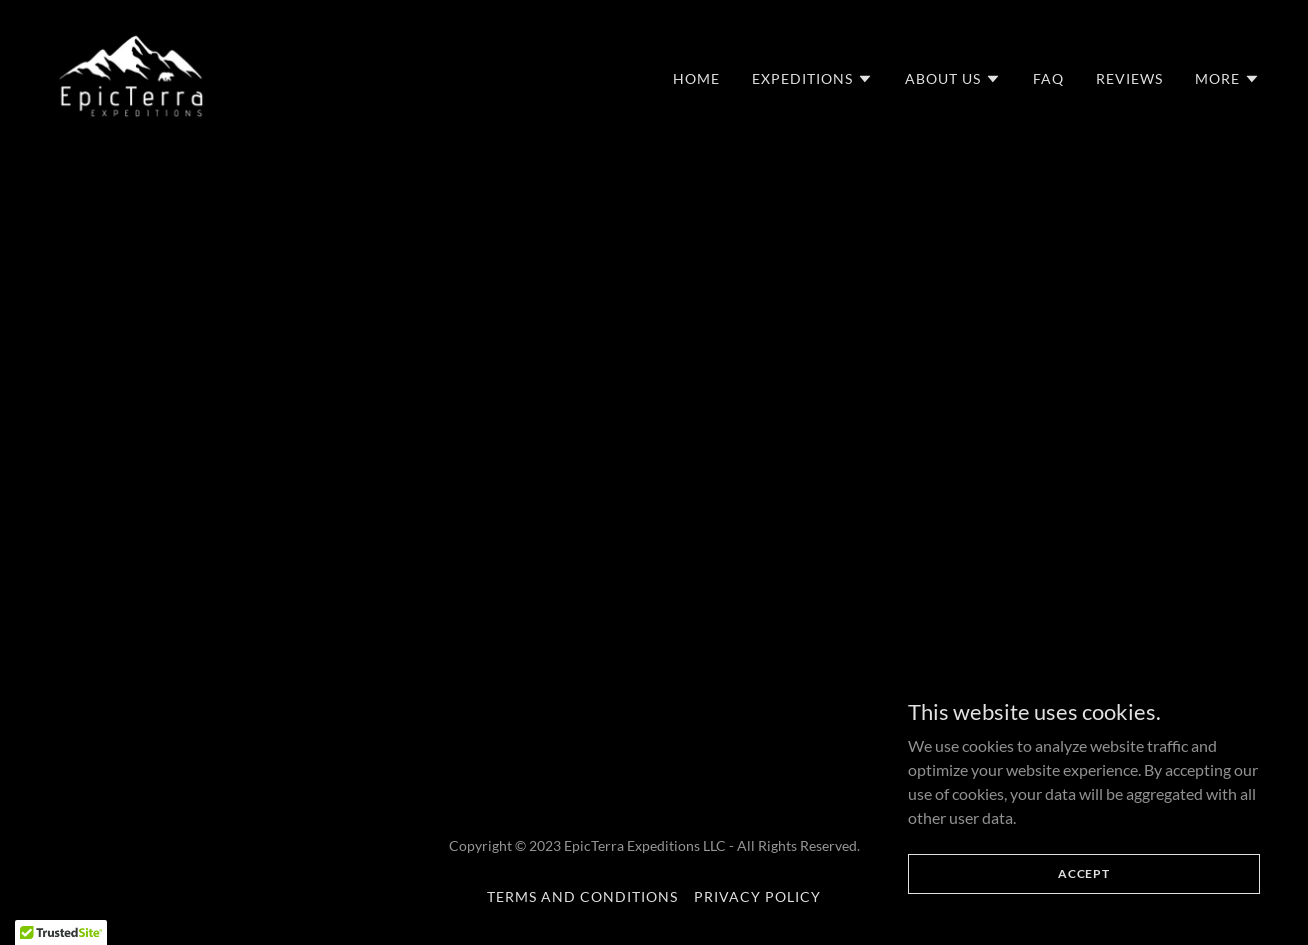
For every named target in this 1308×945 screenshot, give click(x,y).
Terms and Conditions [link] (582, 896)
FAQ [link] (1048, 78)
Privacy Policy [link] (757, 896)
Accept (1084, 873)
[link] (131, 73)
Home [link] (696, 78)
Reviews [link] (1129, 78)
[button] (812, 79)
